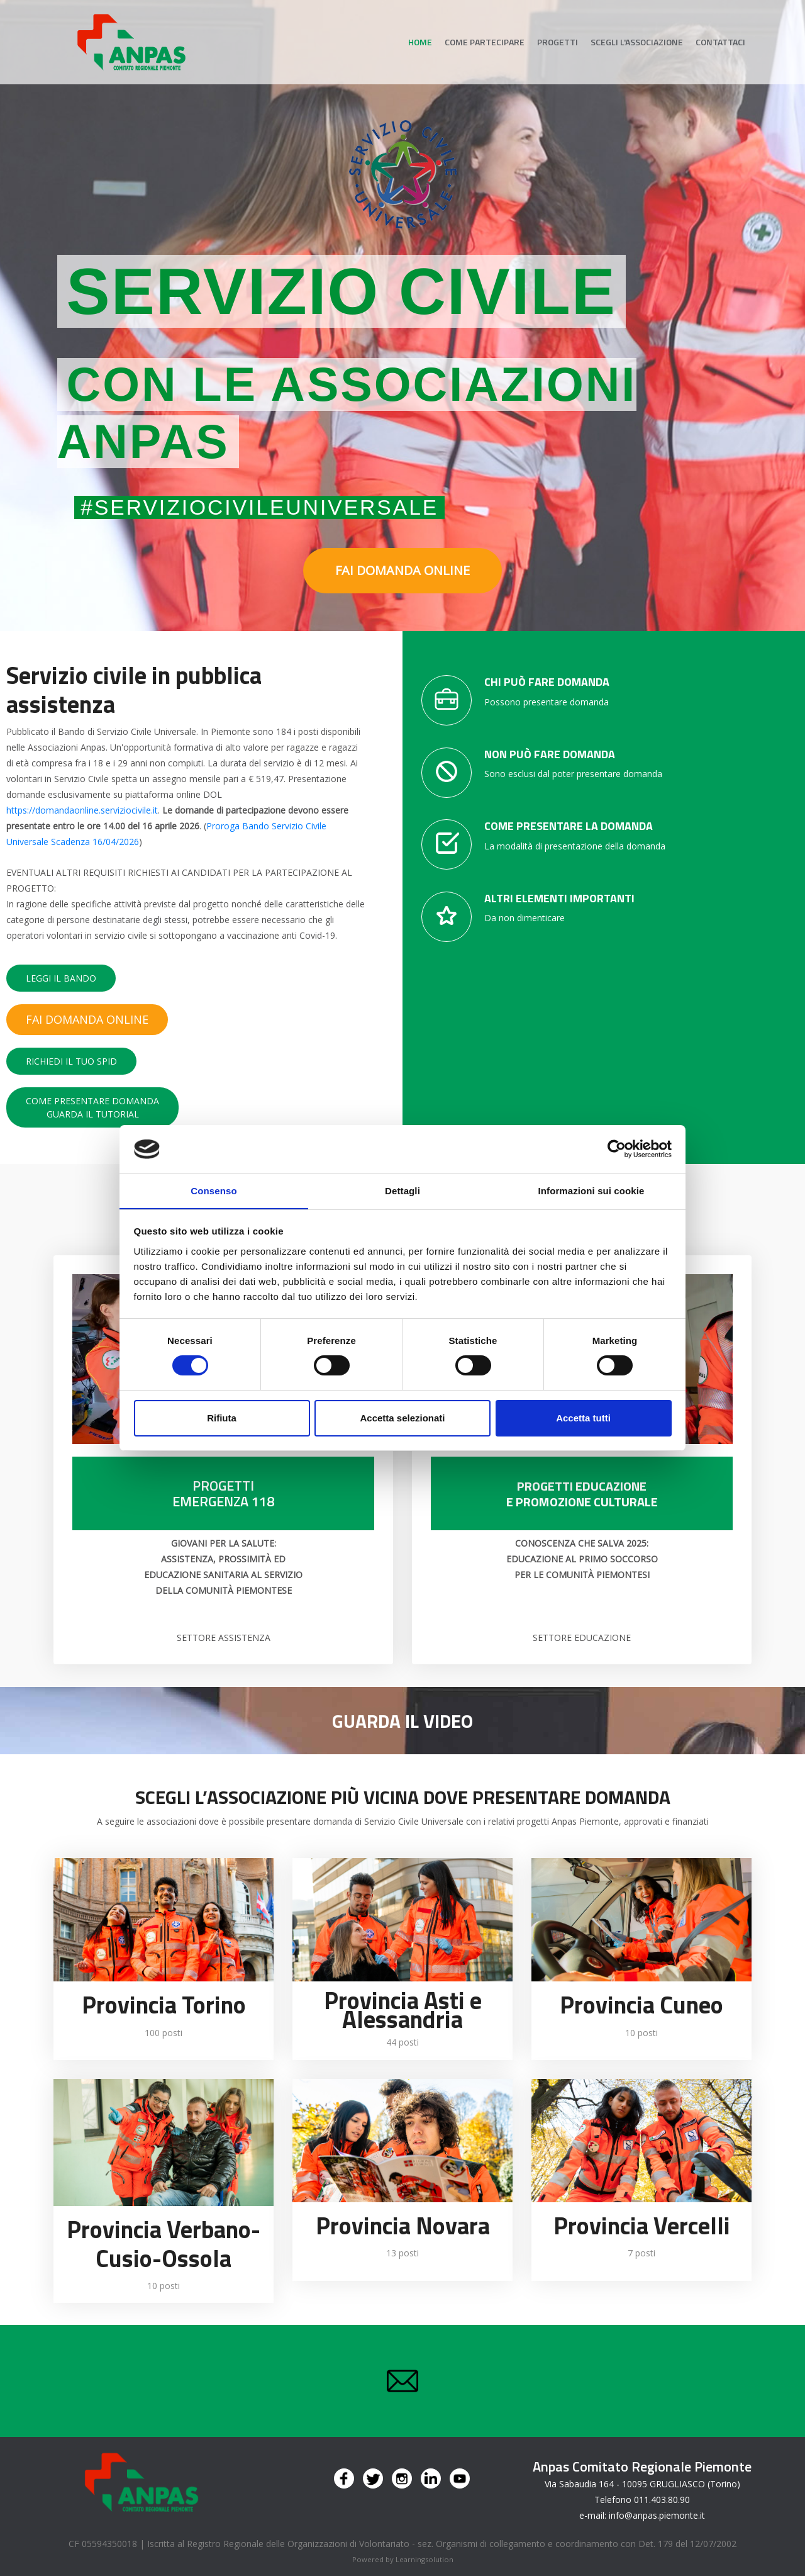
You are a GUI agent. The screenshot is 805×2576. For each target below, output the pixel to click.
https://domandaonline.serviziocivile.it (82, 810)
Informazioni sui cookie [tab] (591, 1190)
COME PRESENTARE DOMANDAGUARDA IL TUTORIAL (92, 1107)
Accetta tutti (583, 1418)
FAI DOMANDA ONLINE (402, 570)
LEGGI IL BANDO (61, 978)
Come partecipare (485, 41)
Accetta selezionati (402, 1418)
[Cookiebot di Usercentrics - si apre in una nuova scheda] (617, 1149)
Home (420, 41)
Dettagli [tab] (402, 1190)
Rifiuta (221, 1418)
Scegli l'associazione (637, 41)
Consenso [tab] (213, 1190)
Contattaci (720, 41)
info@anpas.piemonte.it (657, 2515)
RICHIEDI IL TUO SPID (71, 1061)
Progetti (557, 41)
